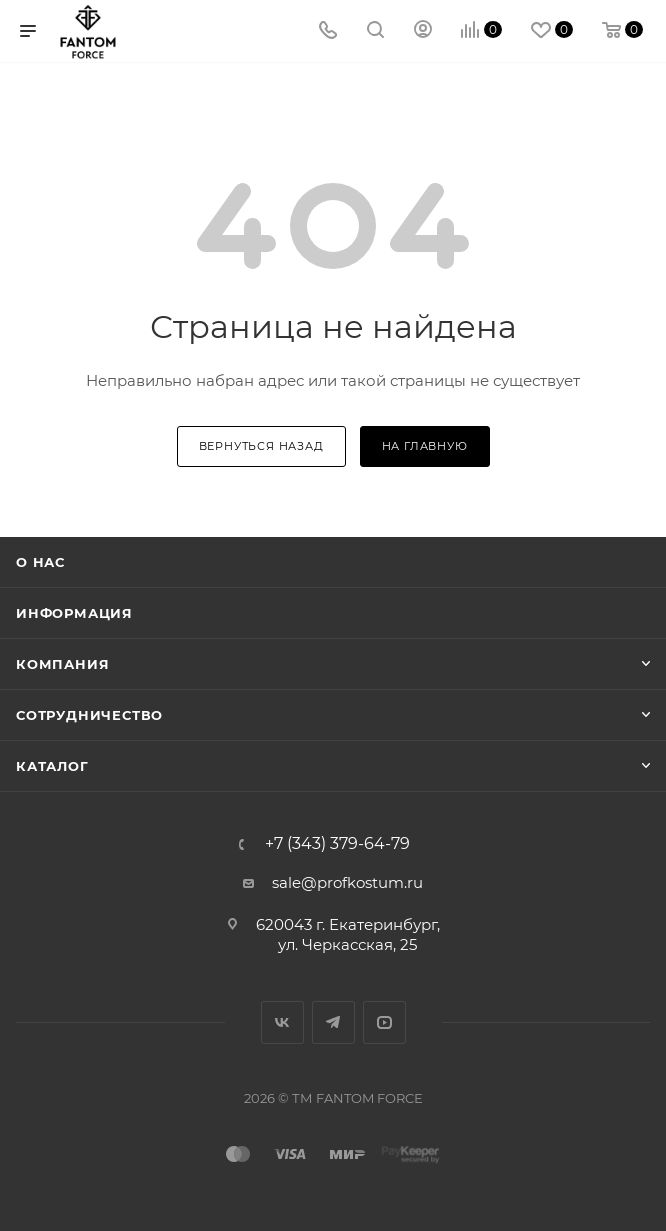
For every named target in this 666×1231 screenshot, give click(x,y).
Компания (62, 664)
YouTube (384, 1022)
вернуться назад (261, 446)
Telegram (333, 1022)
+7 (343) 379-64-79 (337, 844)
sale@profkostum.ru (347, 882)
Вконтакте (282, 1022)
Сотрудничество (89, 715)
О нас (40, 562)
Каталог (52, 766)
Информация (74, 613)
